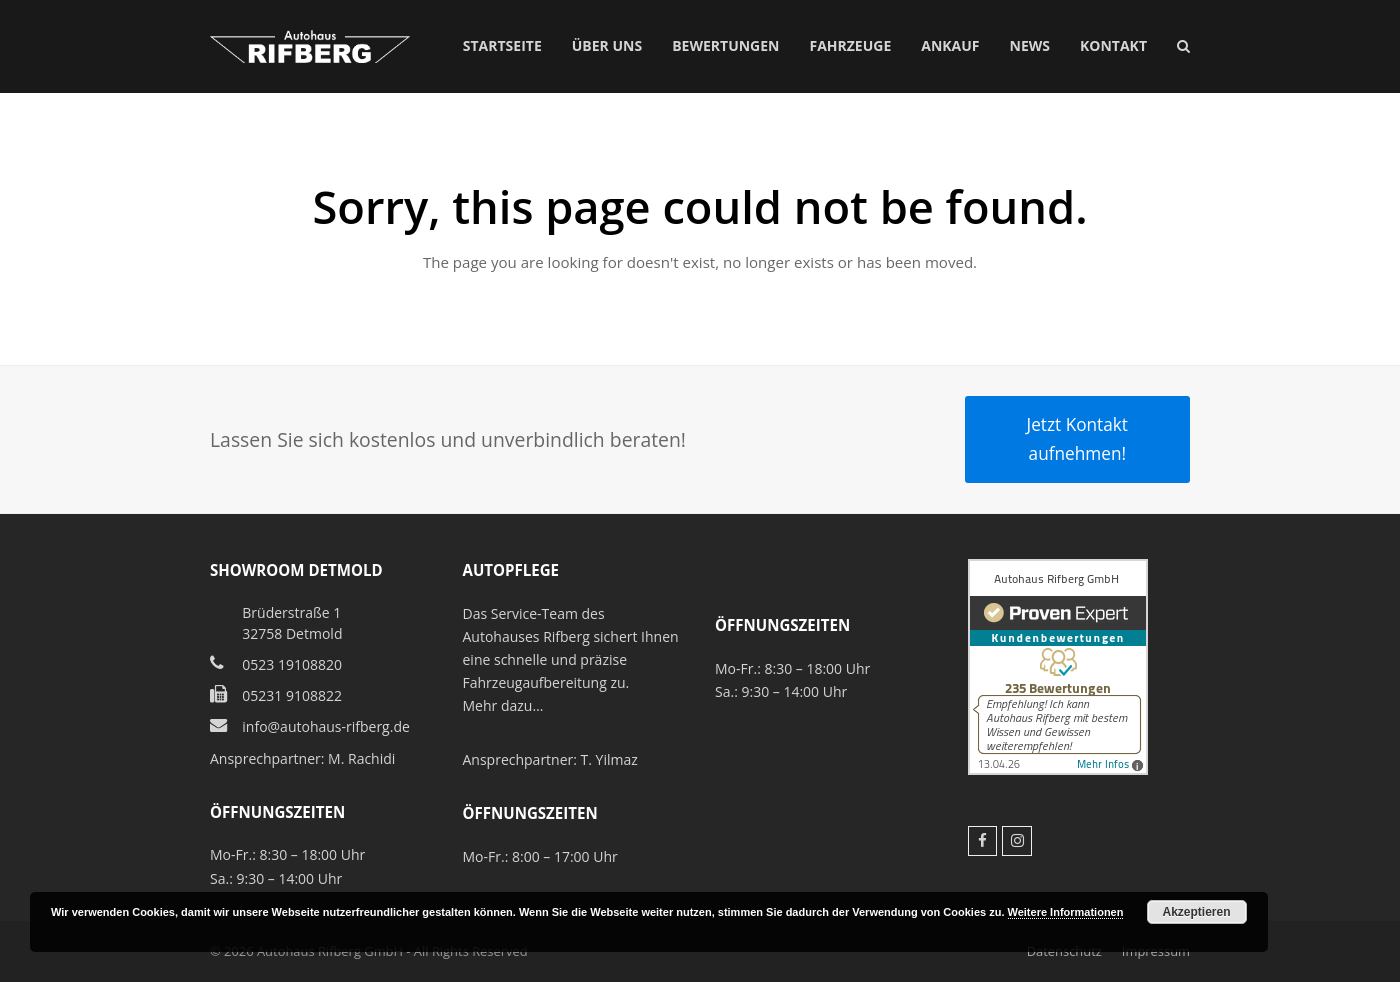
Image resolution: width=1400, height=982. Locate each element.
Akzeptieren (1197, 912)
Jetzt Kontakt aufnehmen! (1077, 438)
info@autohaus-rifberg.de (326, 726)
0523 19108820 (292, 664)
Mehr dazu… (503, 705)
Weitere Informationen (1066, 912)
